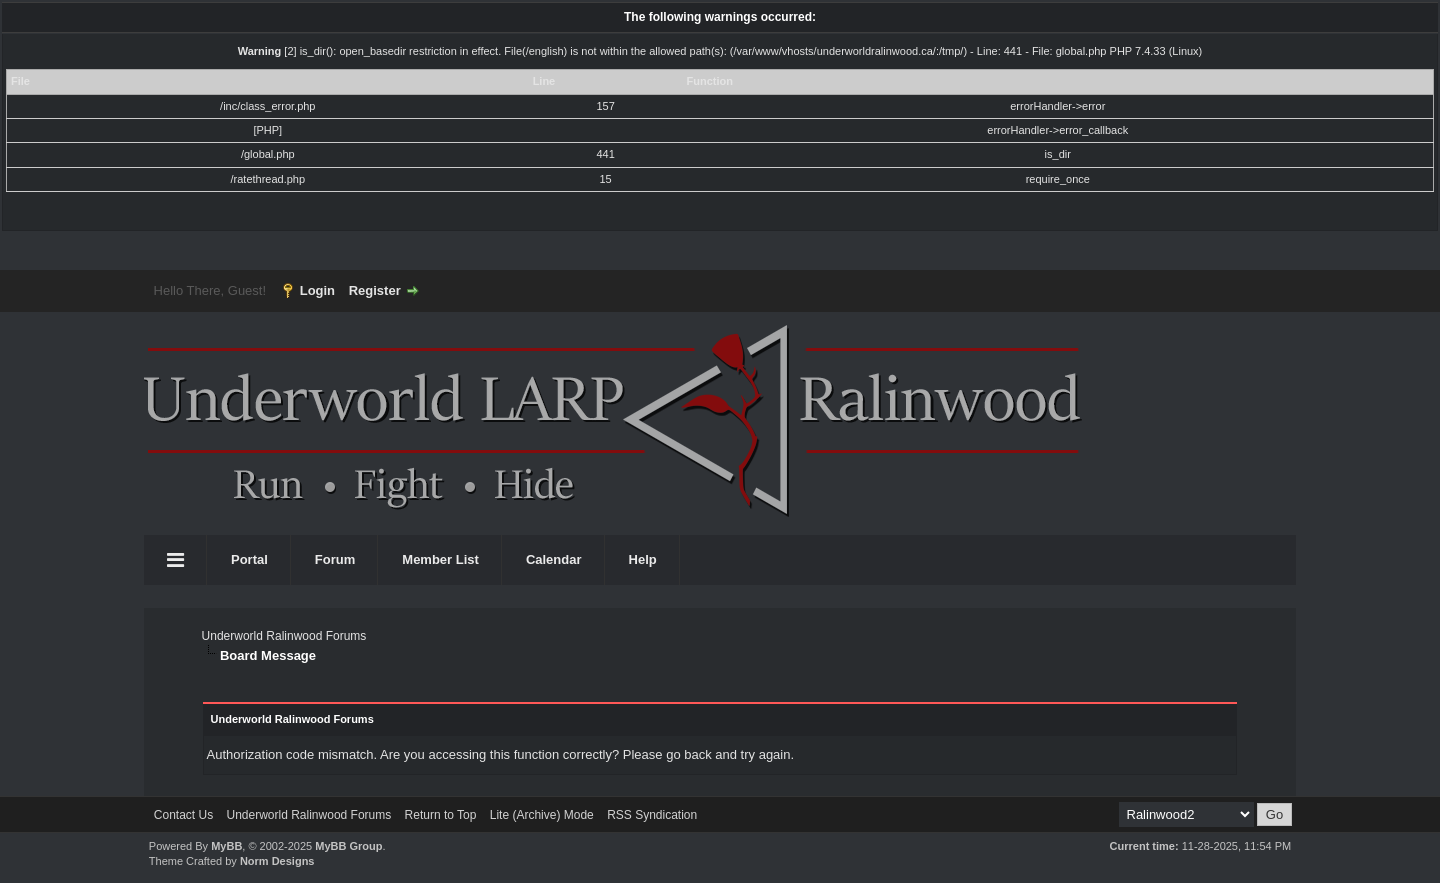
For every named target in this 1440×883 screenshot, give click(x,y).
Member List (440, 559)
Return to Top (441, 815)
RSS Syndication (652, 815)
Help (643, 559)
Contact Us (183, 815)
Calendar (554, 559)
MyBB (226, 846)
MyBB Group (348, 846)
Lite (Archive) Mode (542, 815)
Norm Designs (277, 861)
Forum (335, 559)
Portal (249, 559)
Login (317, 290)
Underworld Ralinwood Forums (284, 636)
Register (375, 290)
